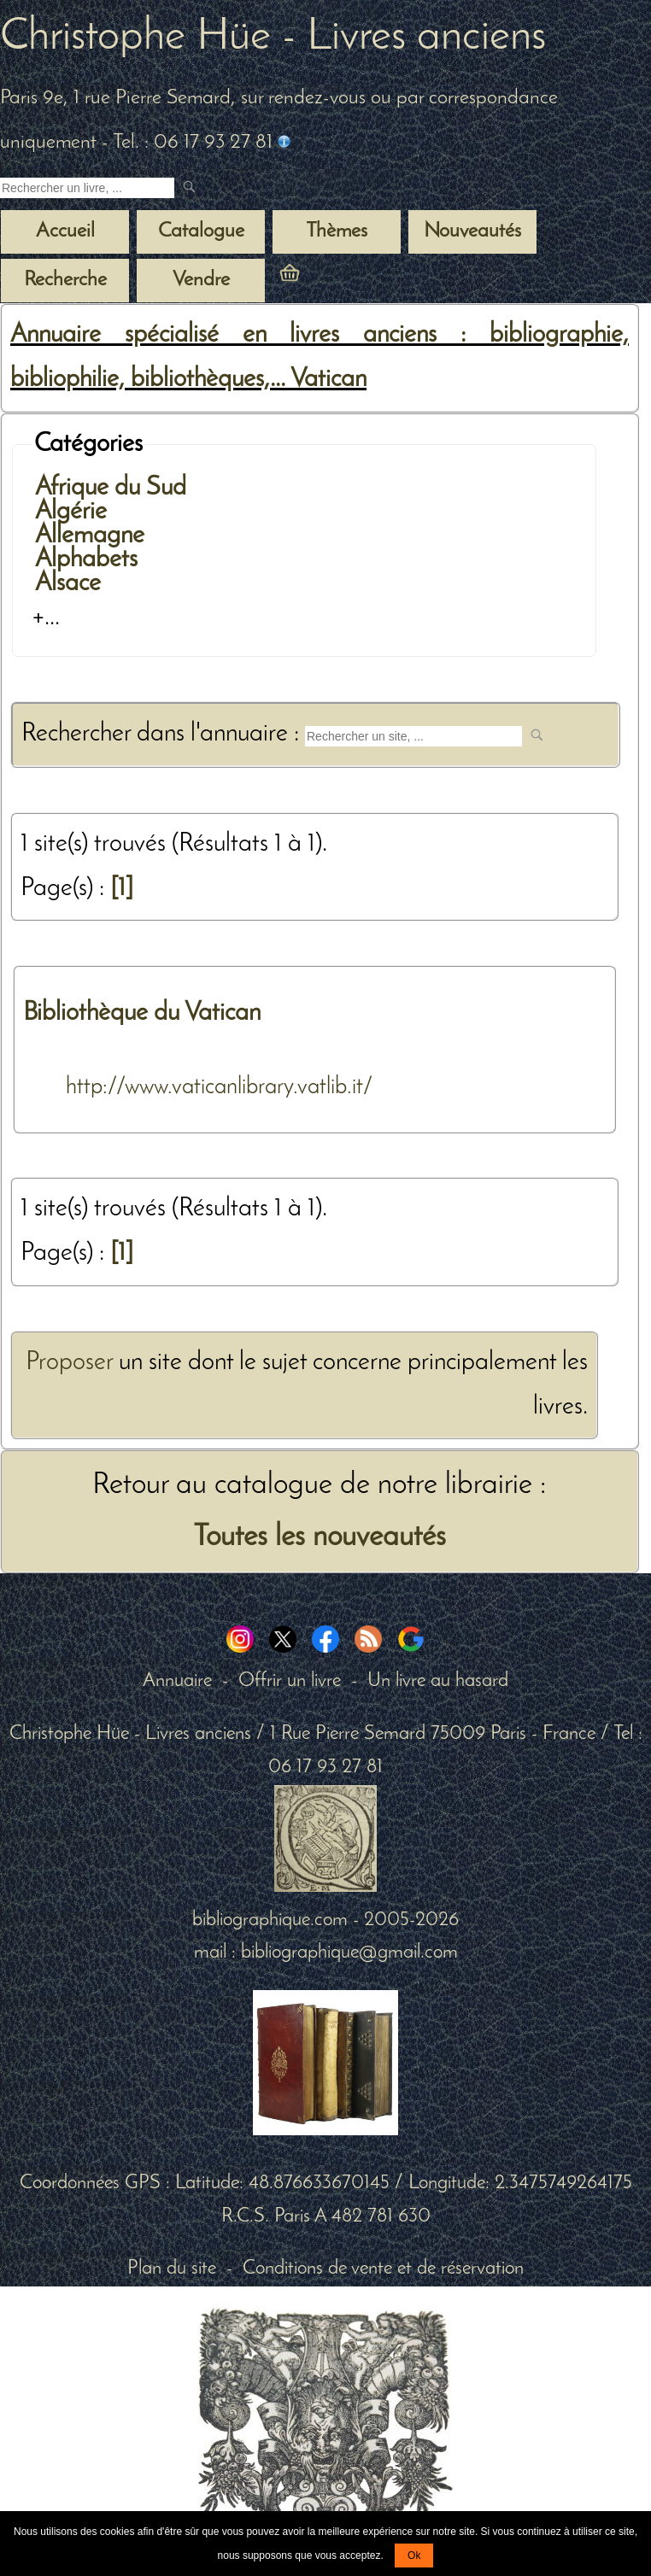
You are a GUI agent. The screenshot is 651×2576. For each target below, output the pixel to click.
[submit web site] (538, 736)
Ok (414, 2555)
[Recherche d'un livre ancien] (87, 188)
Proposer (69, 1362)
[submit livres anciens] (191, 188)
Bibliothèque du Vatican (142, 1013)
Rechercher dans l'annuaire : (163, 734)
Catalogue (201, 231)
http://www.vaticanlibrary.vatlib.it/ (219, 1087)
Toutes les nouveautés (319, 1537)
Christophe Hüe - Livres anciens (273, 37)
